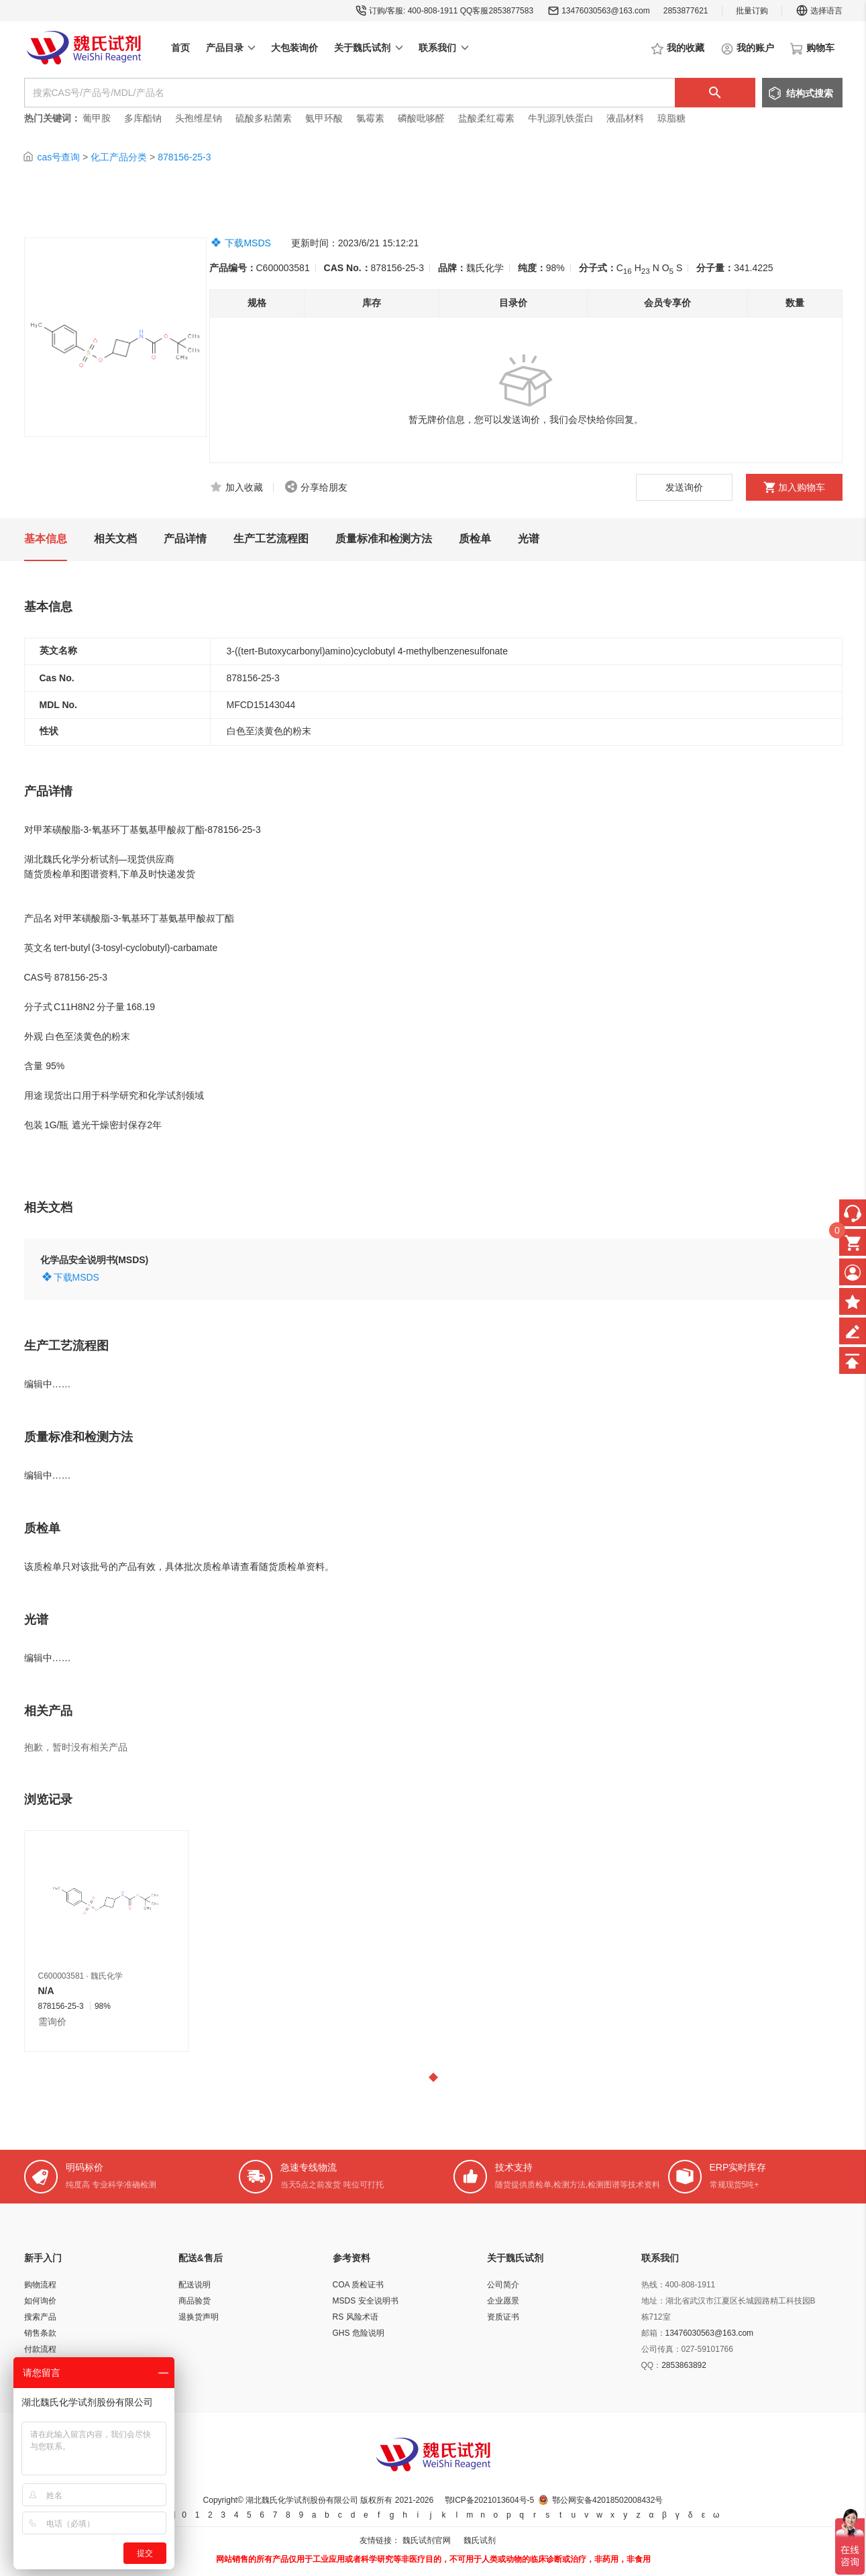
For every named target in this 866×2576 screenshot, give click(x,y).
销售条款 (40, 2333)
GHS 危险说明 (358, 2333)
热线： (653, 2284)
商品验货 (194, 2301)
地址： (653, 2301)
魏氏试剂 (480, 2540)
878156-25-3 (184, 157)
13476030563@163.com (605, 10)
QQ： (651, 2365)
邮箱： (653, 2333)
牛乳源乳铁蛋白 (562, 118)
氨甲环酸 (324, 118)
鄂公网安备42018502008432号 (607, 2500)
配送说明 (194, 2284)
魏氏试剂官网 (426, 2540)
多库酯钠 (144, 118)
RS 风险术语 (355, 2317)
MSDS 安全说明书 (365, 2301)
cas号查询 (58, 157)
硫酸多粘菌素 (263, 118)
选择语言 (819, 10)
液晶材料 (625, 118)
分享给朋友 (324, 487)
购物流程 (40, 2284)
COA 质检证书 (358, 2284)
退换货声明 (198, 2317)
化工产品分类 (119, 157)
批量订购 (752, 10)
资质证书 (503, 2317)
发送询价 (684, 487)
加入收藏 (244, 487)
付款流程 (40, 2349)
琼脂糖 (671, 118)
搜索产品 (40, 2317)
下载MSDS (247, 243)
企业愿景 (503, 2301)
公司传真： (661, 2349)
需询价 (52, 2021)
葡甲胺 (97, 118)
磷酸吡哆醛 (421, 118)
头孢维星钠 (198, 118)
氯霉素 (370, 118)
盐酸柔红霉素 (486, 118)
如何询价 (40, 2301)
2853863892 (683, 2365)
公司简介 (503, 2284)
